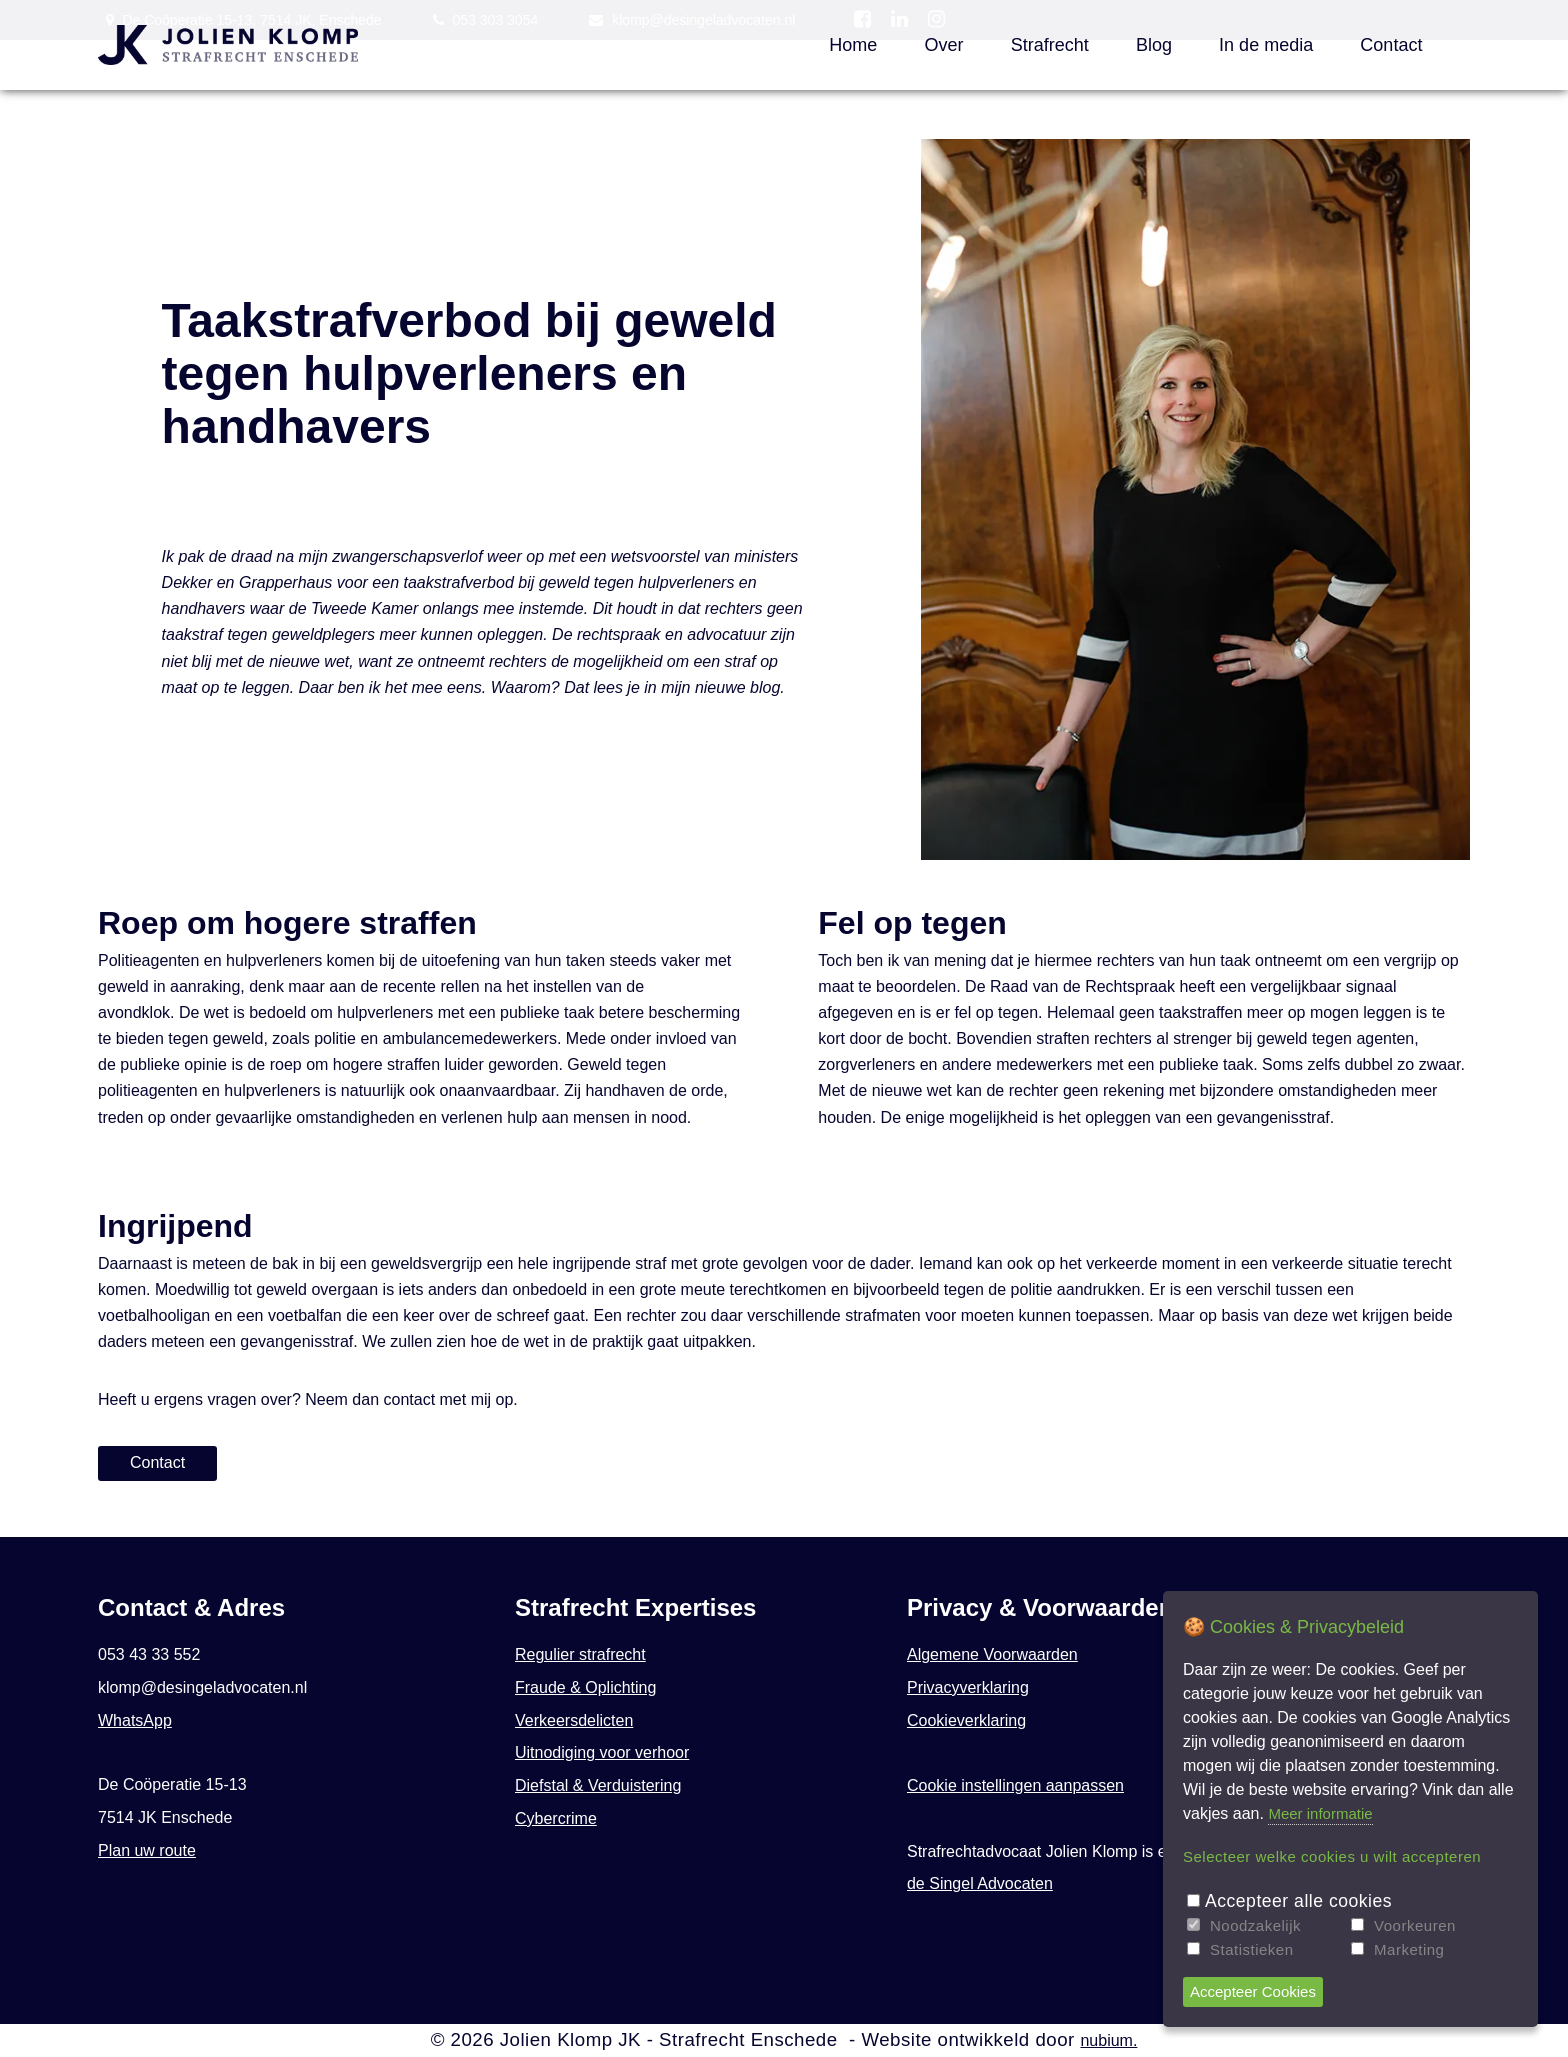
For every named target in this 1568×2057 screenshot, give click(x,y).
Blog (1154, 45)
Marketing (1409, 1949)
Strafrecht (1050, 45)
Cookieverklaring (966, 1720)
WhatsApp (135, 1720)
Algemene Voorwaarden (992, 1654)
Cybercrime (556, 1818)
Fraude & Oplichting (585, 1687)
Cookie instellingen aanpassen (1015, 1785)
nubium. (1108, 2040)
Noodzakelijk (1255, 1925)
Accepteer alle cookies (1298, 1901)
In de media (1266, 45)
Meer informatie (1320, 1813)
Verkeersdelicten (574, 1720)
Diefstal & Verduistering (598, 1785)
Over (943, 45)
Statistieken (1252, 1949)
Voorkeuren (1415, 1925)
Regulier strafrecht (580, 1654)
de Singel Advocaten (980, 1883)
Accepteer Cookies (1253, 1991)
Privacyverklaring (968, 1687)
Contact (1391, 45)
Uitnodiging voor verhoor (602, 1752)
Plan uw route (147, 1850)
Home (853, 45)
